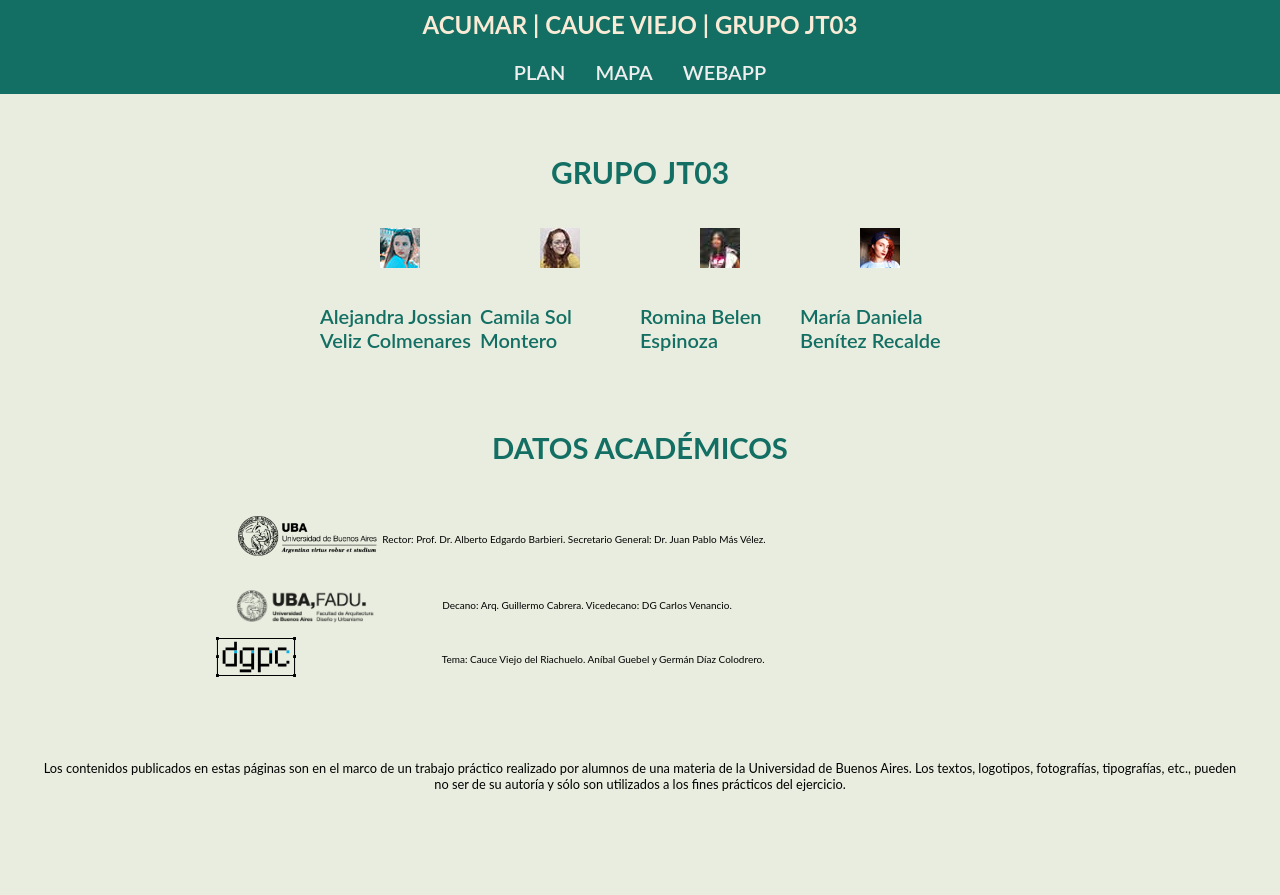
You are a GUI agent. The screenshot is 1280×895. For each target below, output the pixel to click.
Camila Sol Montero (526, 328)
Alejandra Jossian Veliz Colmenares (396, 328)
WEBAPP (724, 72)
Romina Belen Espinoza (701, 328)
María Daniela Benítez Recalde (870, 328)
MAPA (623, 72)
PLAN (540, 72)
